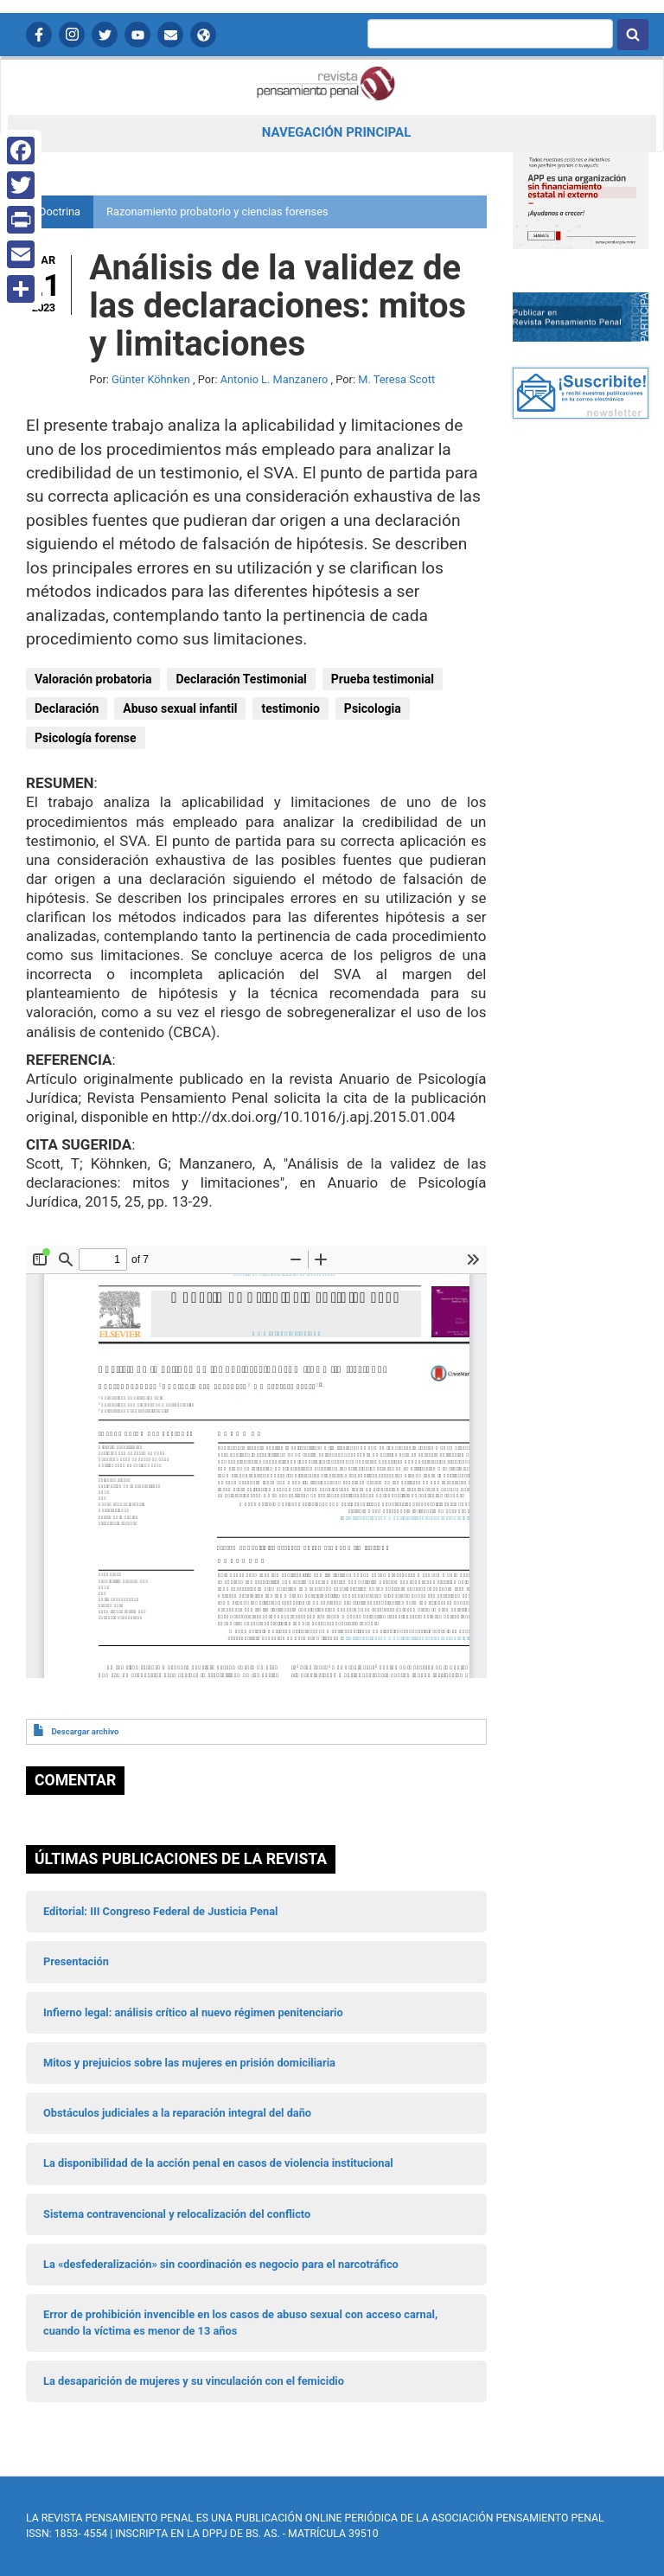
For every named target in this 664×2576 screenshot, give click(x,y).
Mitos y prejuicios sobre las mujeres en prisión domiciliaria (189, 2062)
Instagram (72, 35)
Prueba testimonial (382, 679)
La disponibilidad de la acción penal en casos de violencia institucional (218, 2162)
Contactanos (170, 35)
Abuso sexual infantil (180, 708)
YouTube (137, 35)
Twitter (105, 35)
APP (203, 35)
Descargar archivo (84, 1731)
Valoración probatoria (93, 679)
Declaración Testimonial (241, 679)
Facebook (39, 35)
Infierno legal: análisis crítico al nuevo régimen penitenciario (193, 2012)
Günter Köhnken (151, 379)
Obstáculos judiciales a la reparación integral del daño (177, 2112)
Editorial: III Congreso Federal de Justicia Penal (160, 1911)
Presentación (76, 1961)
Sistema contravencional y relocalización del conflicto (176, 2214)
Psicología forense (86, 738)
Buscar (632, 34)
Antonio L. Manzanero (274, 379)
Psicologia (372, 708)
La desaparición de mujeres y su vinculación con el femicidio (193, 2380)
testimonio (290, 708)
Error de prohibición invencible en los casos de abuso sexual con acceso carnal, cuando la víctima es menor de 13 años (240, 2322)
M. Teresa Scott (396, 379)
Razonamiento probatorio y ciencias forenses (217, 211)
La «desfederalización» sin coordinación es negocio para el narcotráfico (221, 2264)
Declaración (67, 708)
